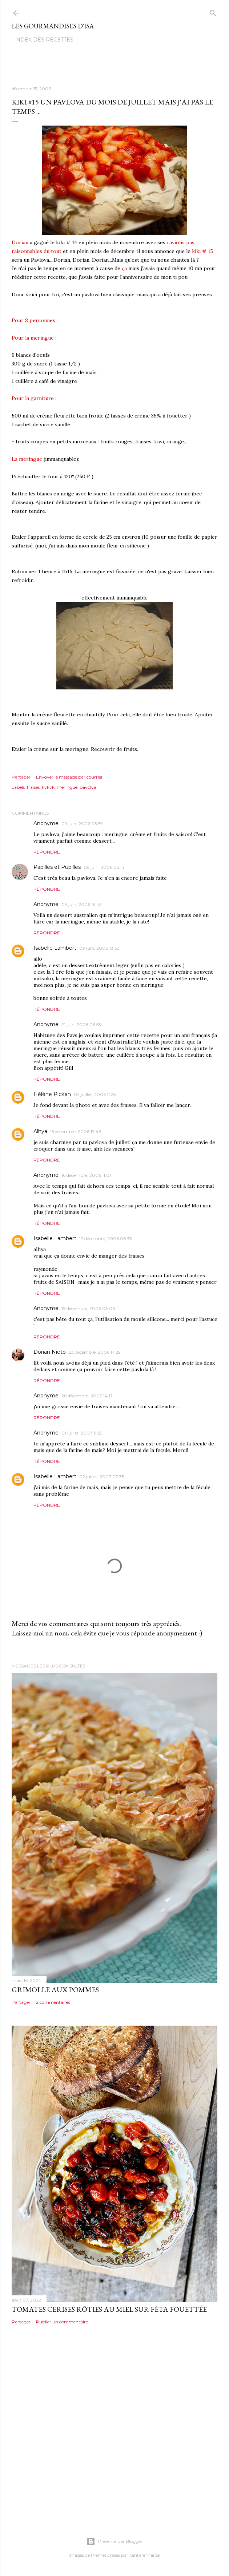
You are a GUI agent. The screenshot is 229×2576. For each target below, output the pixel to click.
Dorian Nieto (49, 1352)
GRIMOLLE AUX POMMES (55, 1989)
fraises (33, 787)
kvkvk (48, 787)
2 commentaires (53, 2002)
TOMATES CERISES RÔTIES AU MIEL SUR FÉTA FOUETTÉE (109, 2309)
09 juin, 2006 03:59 (82, 823)
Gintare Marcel (144, 2555)
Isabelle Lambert (54, 948)
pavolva (88, 787)
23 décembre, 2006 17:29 (95, 1352)
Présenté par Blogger (114, 2541)
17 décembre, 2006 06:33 (105, 1238)
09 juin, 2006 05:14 (104, 867)
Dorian (20, 242)
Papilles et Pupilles (57, 867)
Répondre (46, 852)
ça (124, 268)
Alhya (40, 1131)
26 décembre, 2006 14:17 (87, 1395)
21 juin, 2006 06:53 (81, 1024)
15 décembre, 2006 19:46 (75, 1131)
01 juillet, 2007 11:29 (82, 1433)
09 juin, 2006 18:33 (99, 948)
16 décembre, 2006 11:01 (86, 1175)
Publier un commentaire (62, 2321)
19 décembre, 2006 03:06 (88, 1308)
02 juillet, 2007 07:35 (101, 1476)
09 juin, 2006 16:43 (81, 904)
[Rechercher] (213, 11)
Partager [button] (21, 777)
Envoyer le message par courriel (69, 777)
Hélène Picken (52, 1094)
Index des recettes (43, 39)
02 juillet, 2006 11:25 (95, 1094)
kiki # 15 (202, 251)
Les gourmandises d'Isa (53, 26)
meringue (67, 787)
